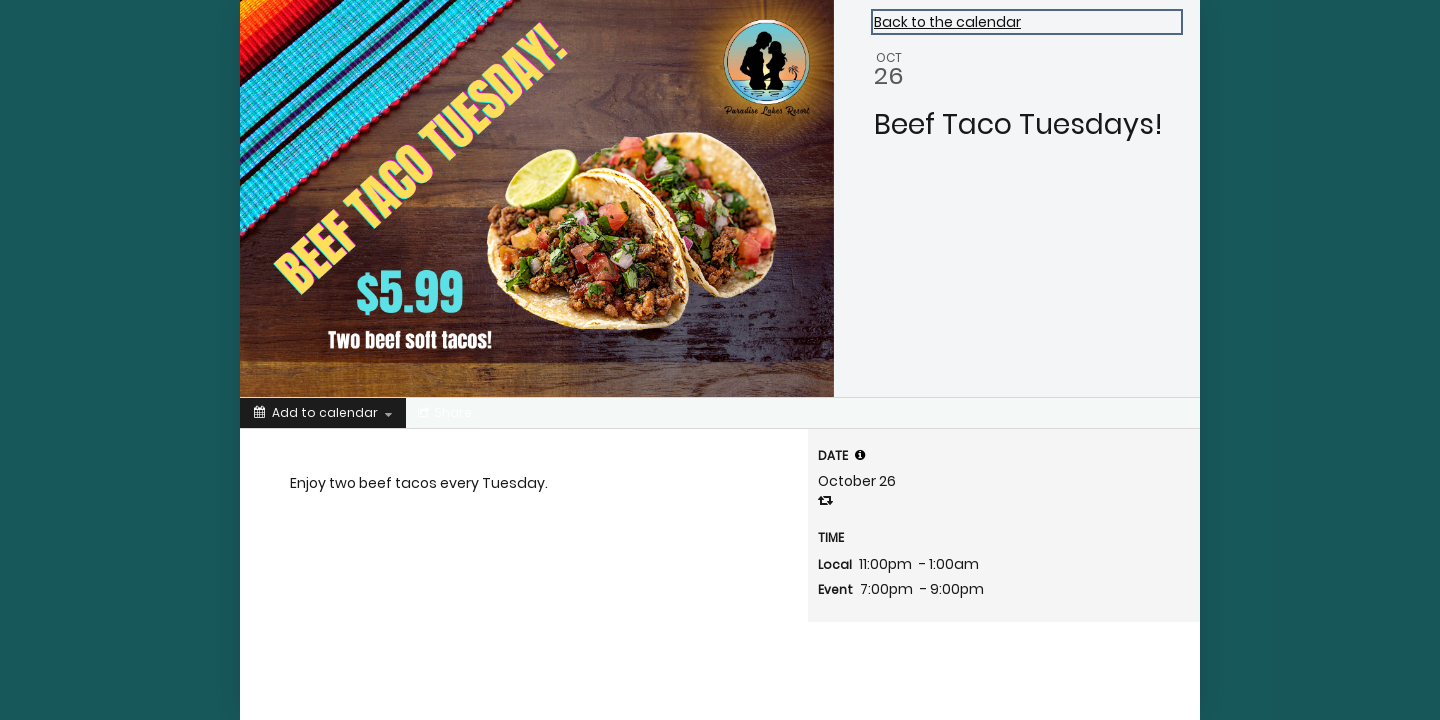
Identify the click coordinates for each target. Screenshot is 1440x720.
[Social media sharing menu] (443, 413)
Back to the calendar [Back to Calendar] (947, 22)
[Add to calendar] (323, 413)
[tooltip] (860, 455)
